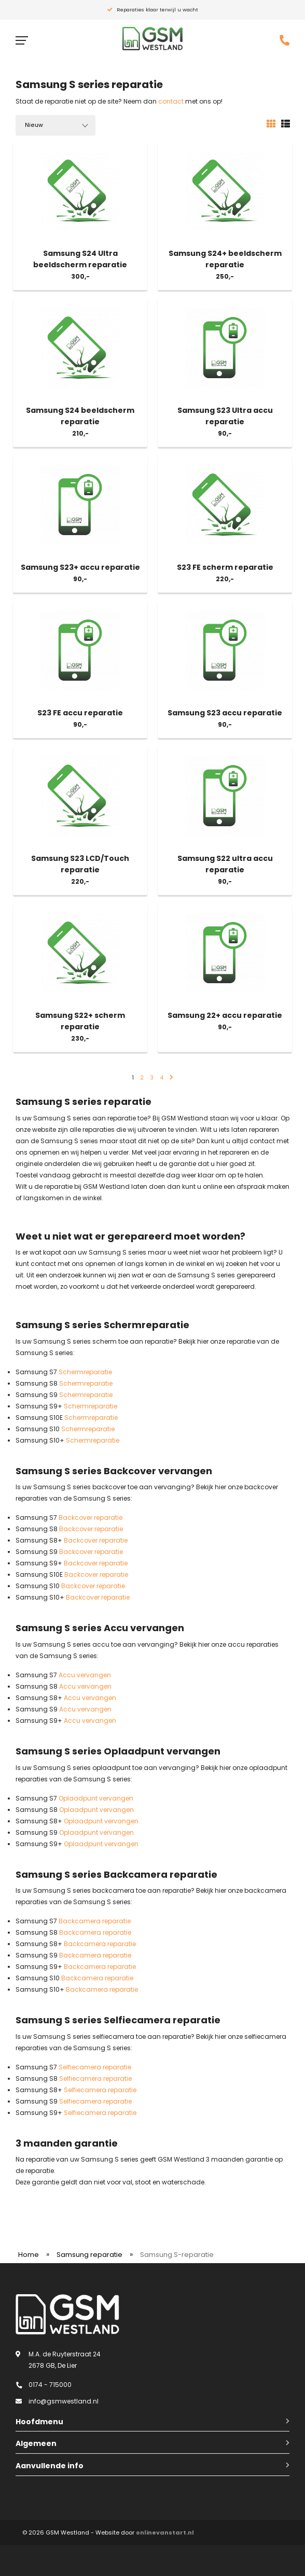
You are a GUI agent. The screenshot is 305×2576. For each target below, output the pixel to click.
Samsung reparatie (89, 2255)
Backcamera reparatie (95, 1921)
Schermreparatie (85, 1372)
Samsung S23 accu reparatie (225, 713)
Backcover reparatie (90, 1517)
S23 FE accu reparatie (80, 713)
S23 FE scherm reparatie (225, 567)
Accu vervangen (85, 1675)
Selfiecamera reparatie (95, 2067)
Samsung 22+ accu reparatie (225, 1015)
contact (171, 101)
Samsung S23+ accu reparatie (80, 567)
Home (28, 2255)
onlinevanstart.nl (165, 2532)
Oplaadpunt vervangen (96, 1798)
